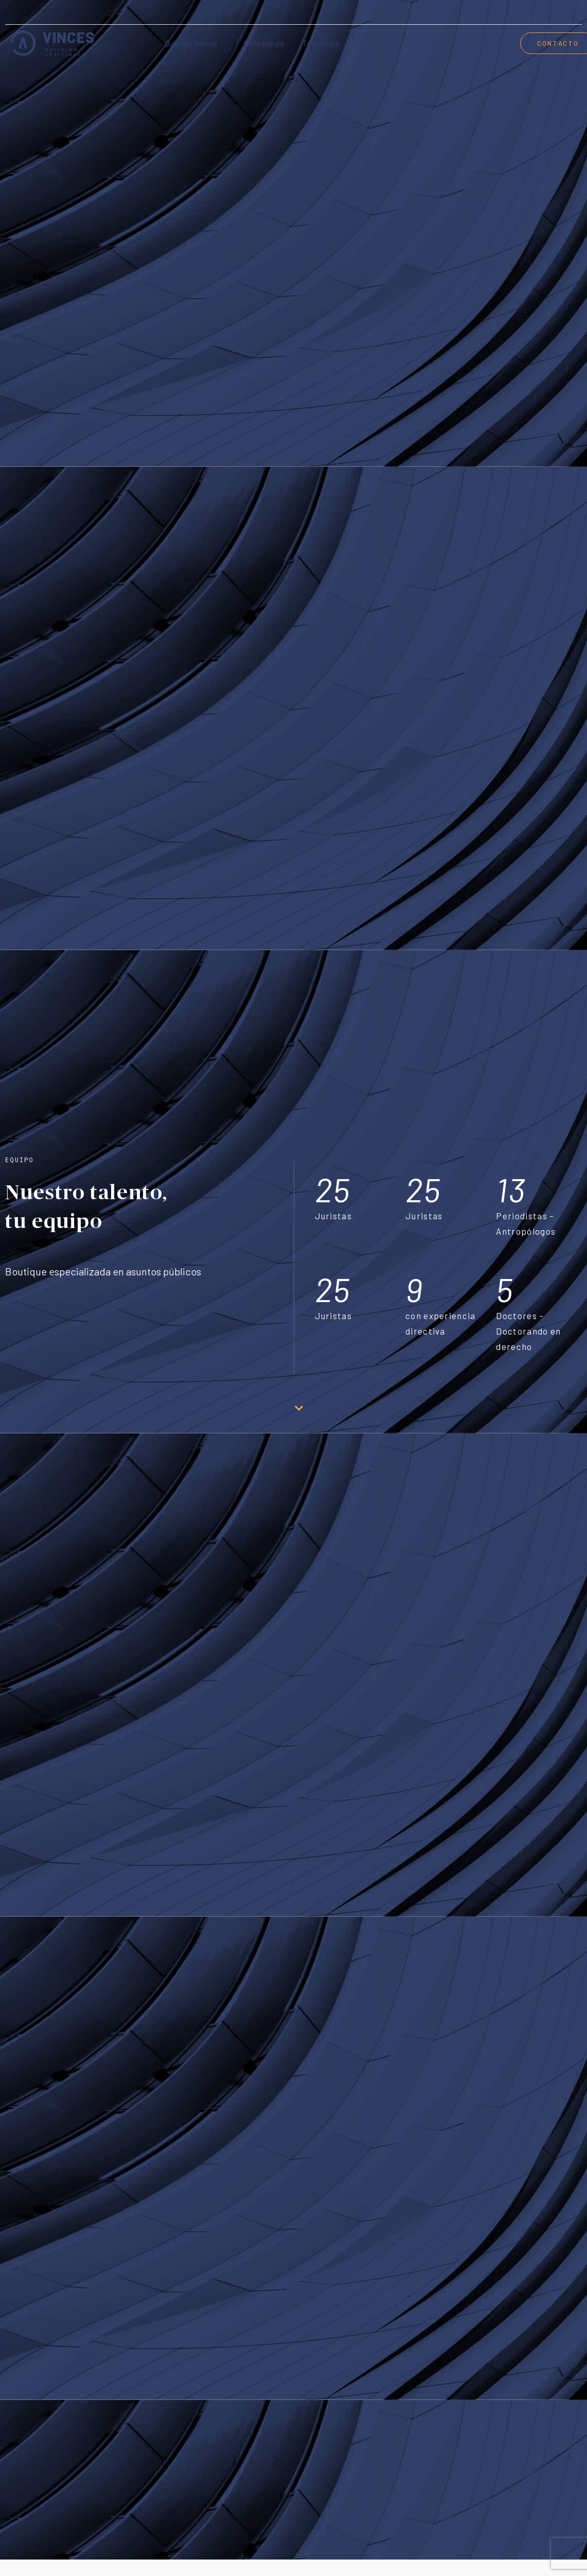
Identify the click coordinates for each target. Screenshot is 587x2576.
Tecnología (321, 43)
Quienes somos (191, 43)
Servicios (377, 43)
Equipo (428, 43)
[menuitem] (569, 13)
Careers (480, 43)
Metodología (263, 43)
